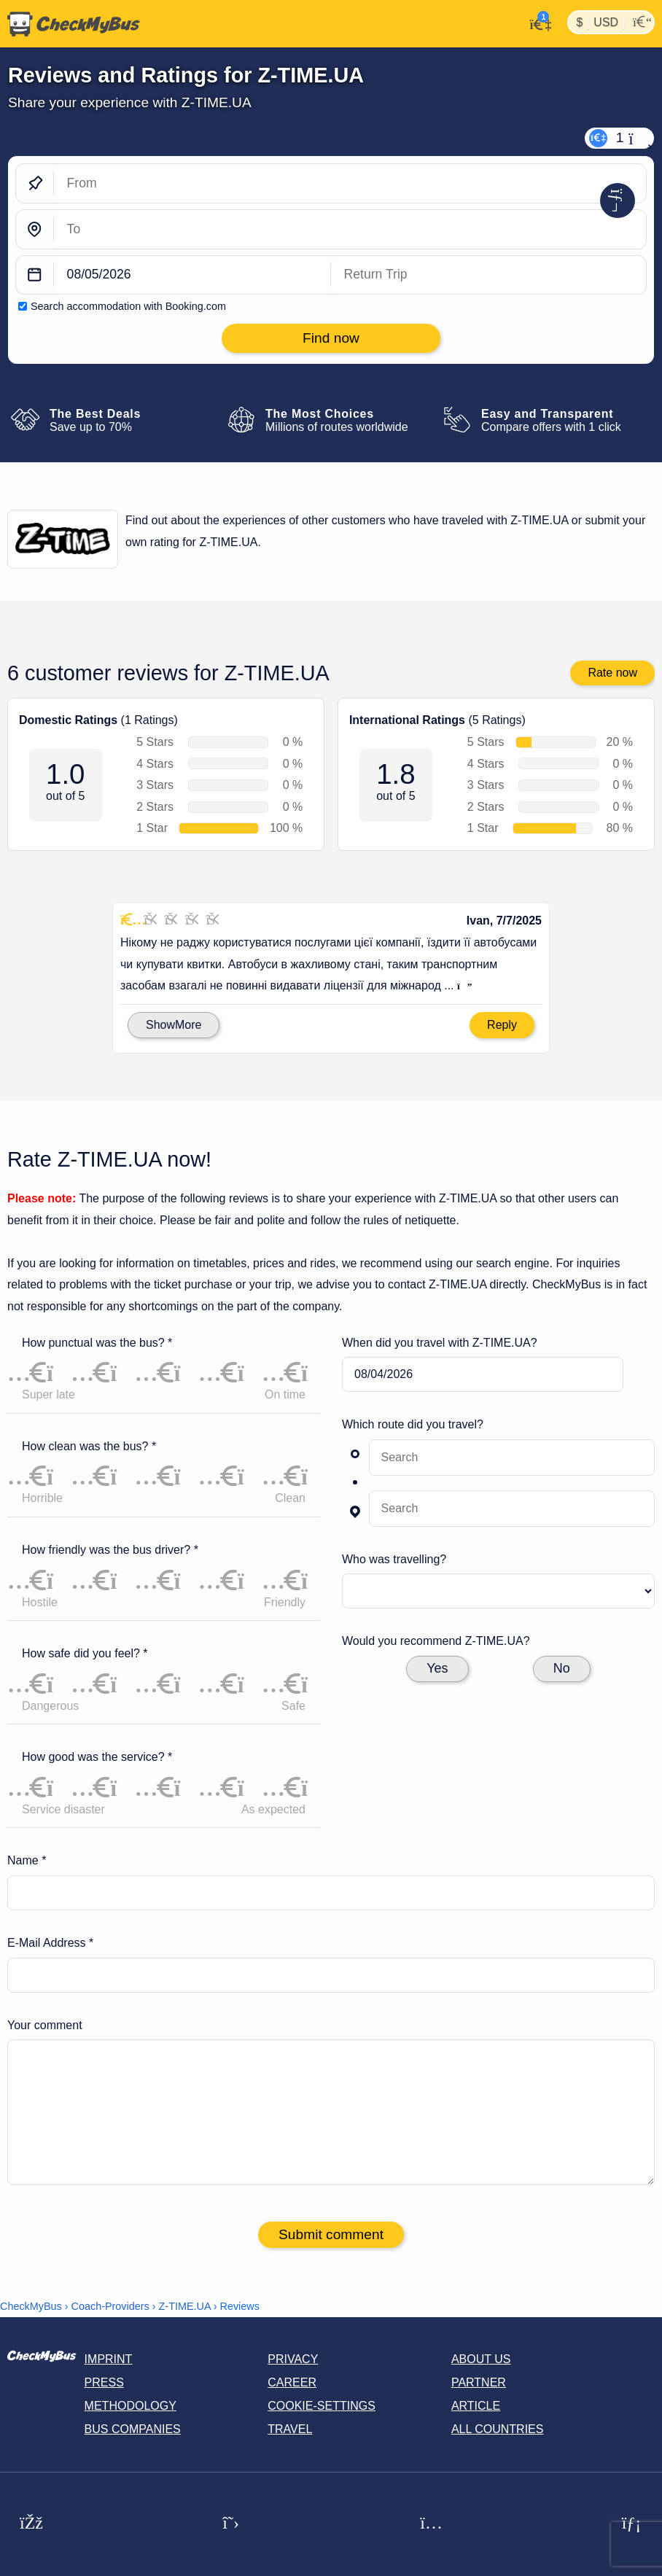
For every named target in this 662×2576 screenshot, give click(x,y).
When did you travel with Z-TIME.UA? (439, 1342)
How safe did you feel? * (85, 1653)
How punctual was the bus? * (97, 1342)
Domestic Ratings (68, 721)
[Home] (70, 24)
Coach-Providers (110, 2306)
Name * (26, 1860)
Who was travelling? (394, 1559)
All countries (497, 2429)
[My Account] (536, 22)
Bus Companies (133, 2429)
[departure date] (192, 275)
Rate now (612, 673)
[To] (350, 229)
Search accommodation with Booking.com (128, 306)
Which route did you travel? (412, 1424)
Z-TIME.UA (185, 2306)
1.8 (395, 775)
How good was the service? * (97, 1757)
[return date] (488, 275)
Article (475, 2406)
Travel (290, 2429)
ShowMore (173, 1025)
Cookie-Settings (321, 2406)
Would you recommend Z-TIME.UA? (436, 1641)
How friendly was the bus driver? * (110, 1550)
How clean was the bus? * (89, 1446)
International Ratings (407, 721)
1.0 (65, 775)
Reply (502, 1025)
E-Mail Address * (50, 1943)
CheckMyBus (31, 2306)
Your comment (44, 2025)
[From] (350, 183)
